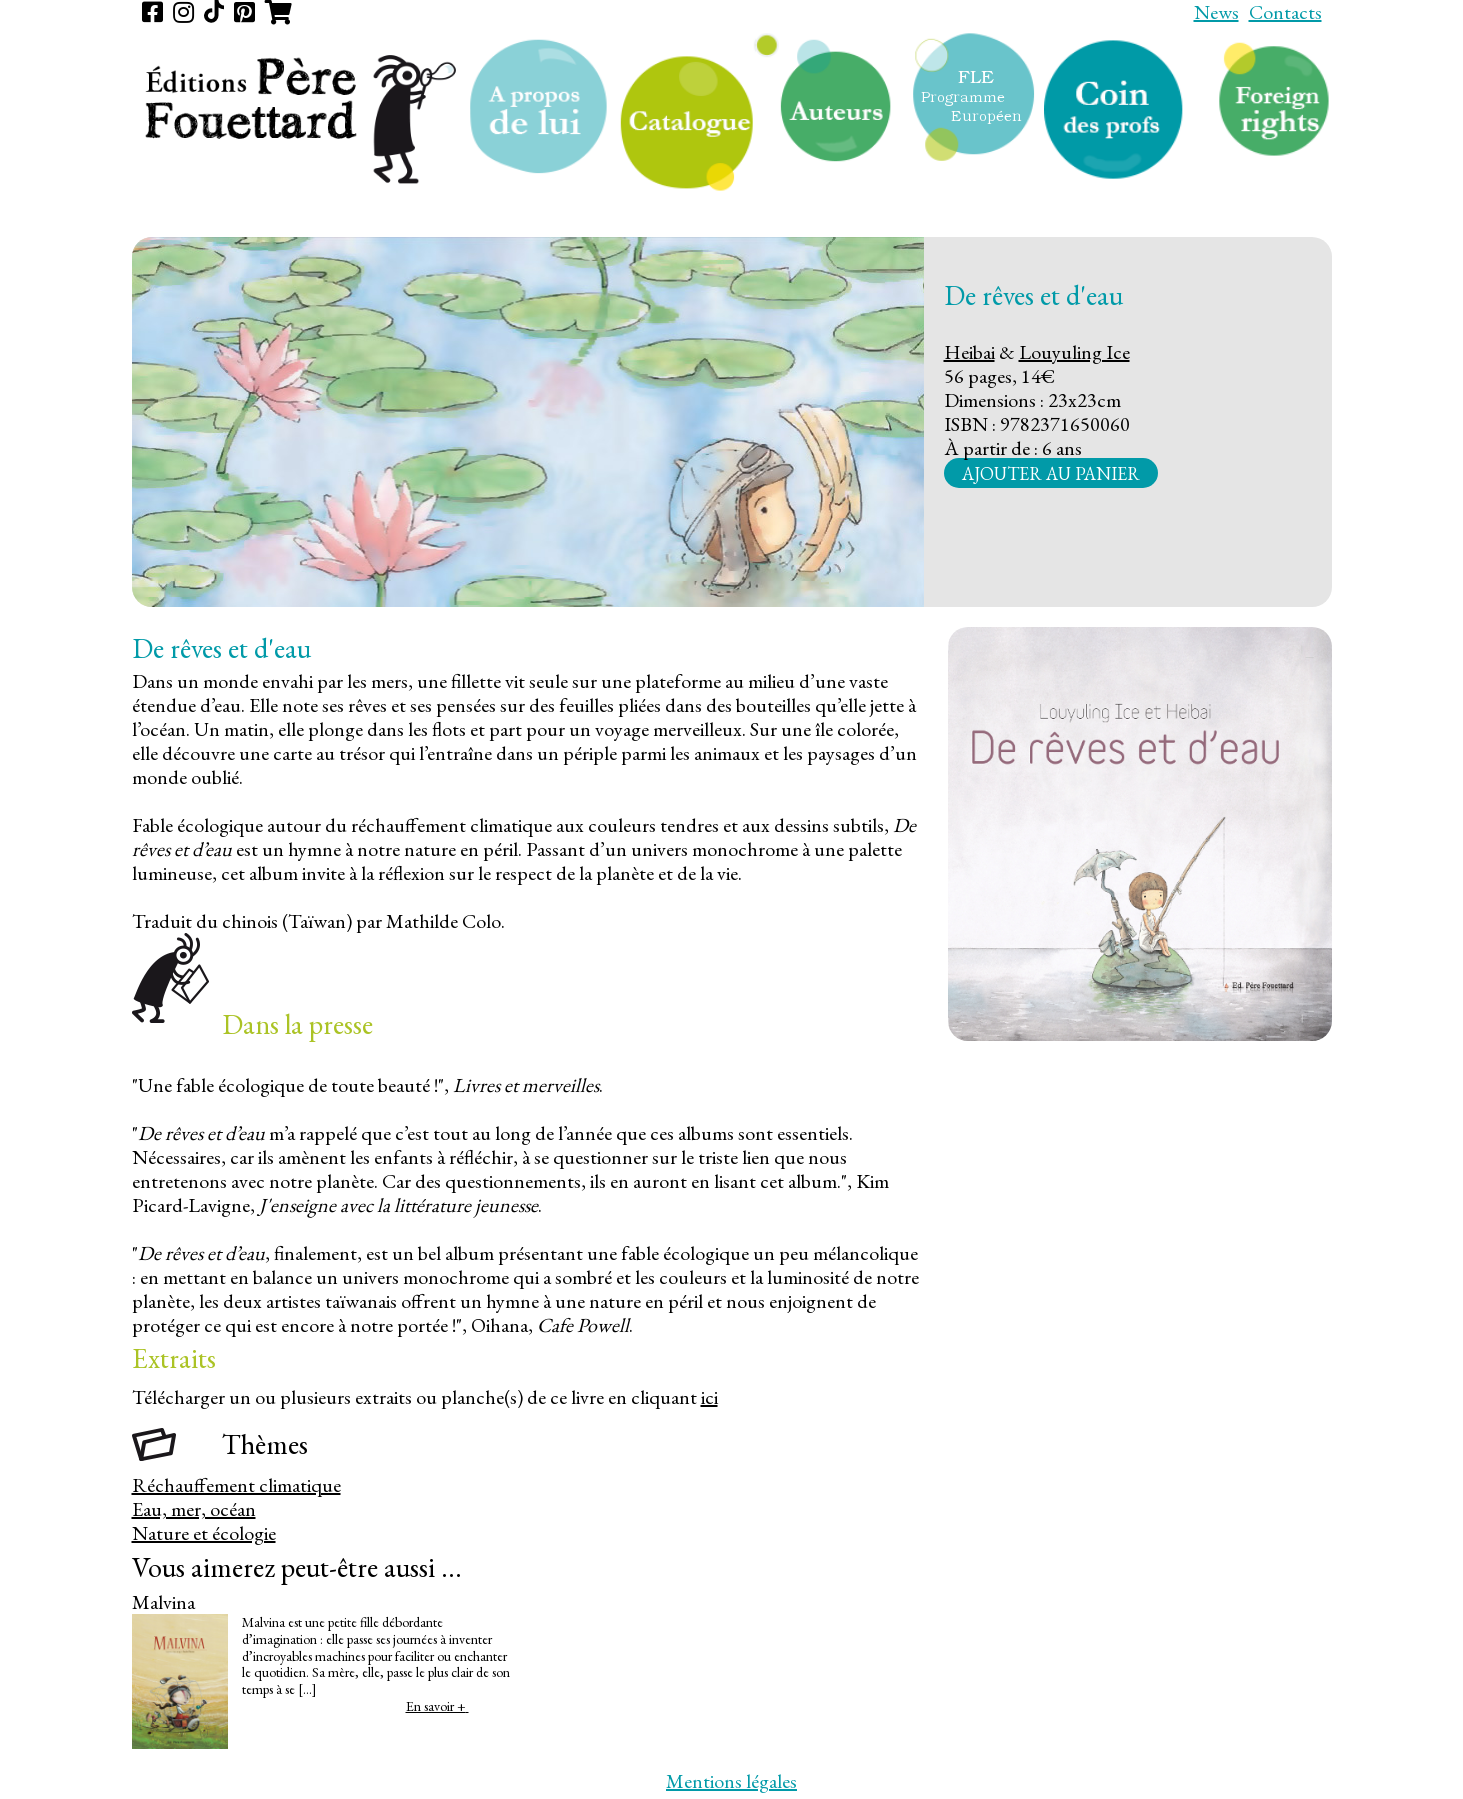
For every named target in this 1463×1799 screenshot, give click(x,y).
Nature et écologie (204, 1533)
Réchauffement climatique (236, 1485)
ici (709, 1397)
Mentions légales (731, 1781)
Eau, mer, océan (194, 1509)
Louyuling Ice (1074, 352)
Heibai (969, 352)
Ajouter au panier (1051, 472)
